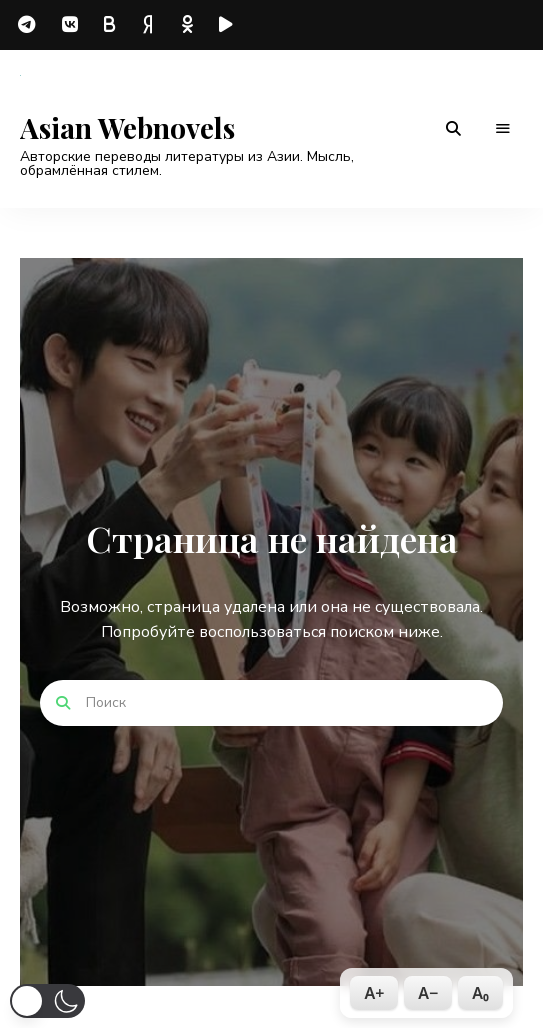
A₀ (480, 993)
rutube (230, 25)
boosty (110, 25)
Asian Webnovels (127, 128)
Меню (503, 129)
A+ (374, 993)
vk (70, 25)
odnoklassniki (190, 25)
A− (428, 993)
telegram (30, 25)
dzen (150, 25)
